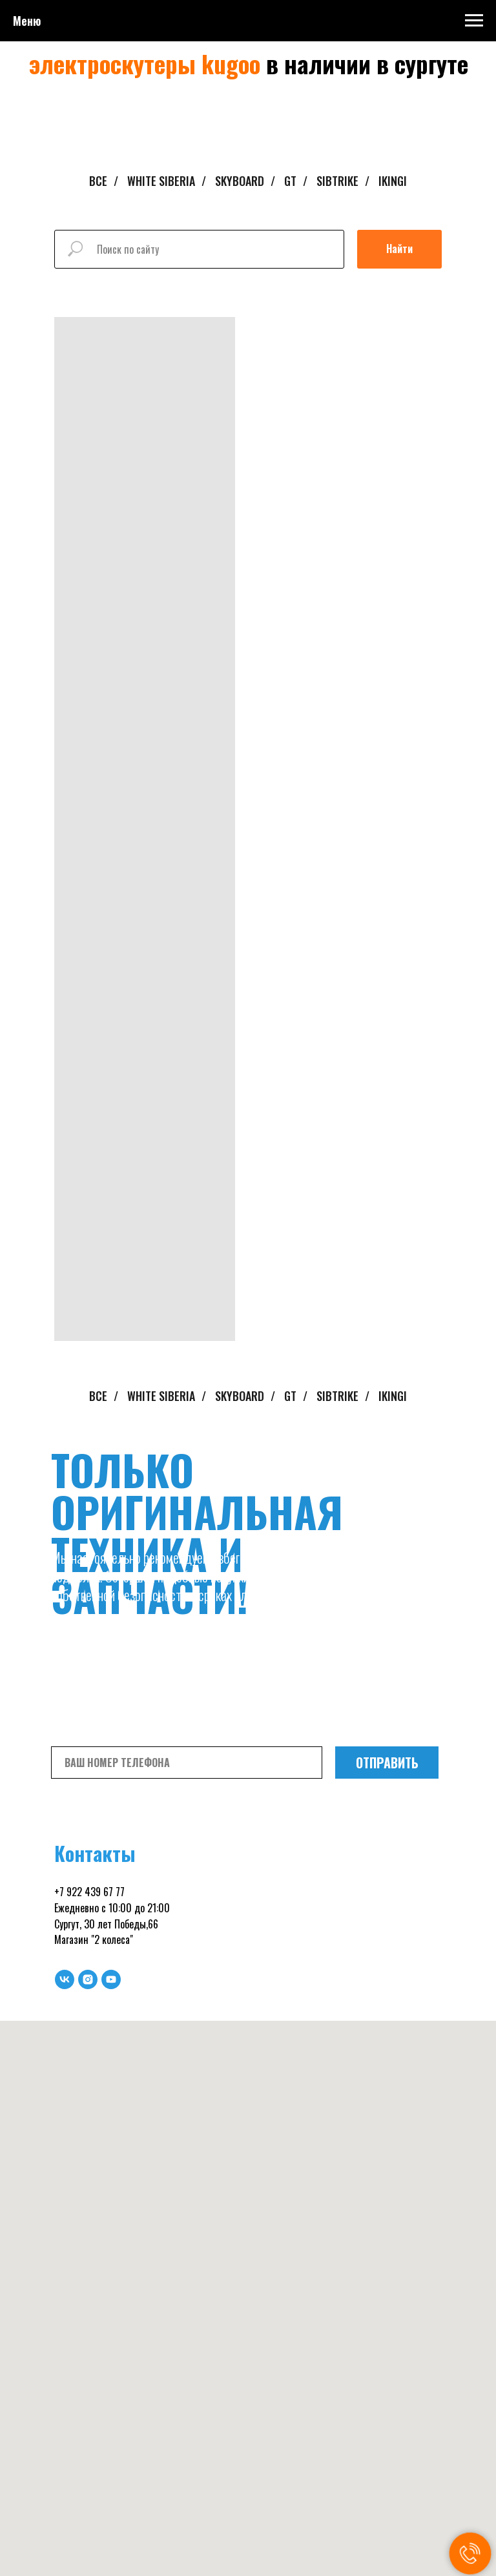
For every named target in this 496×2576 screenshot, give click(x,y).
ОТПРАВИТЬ (387, 1762)
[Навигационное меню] (474, 20)
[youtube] (111, 1979)
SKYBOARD (239, 181)
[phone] (186, 1762)
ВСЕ (98, 181)
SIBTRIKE (337, 181)
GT (290, 181)
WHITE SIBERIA (161, 181)
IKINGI (392, 181)
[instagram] (88, 1979)
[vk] (64, 1979)
